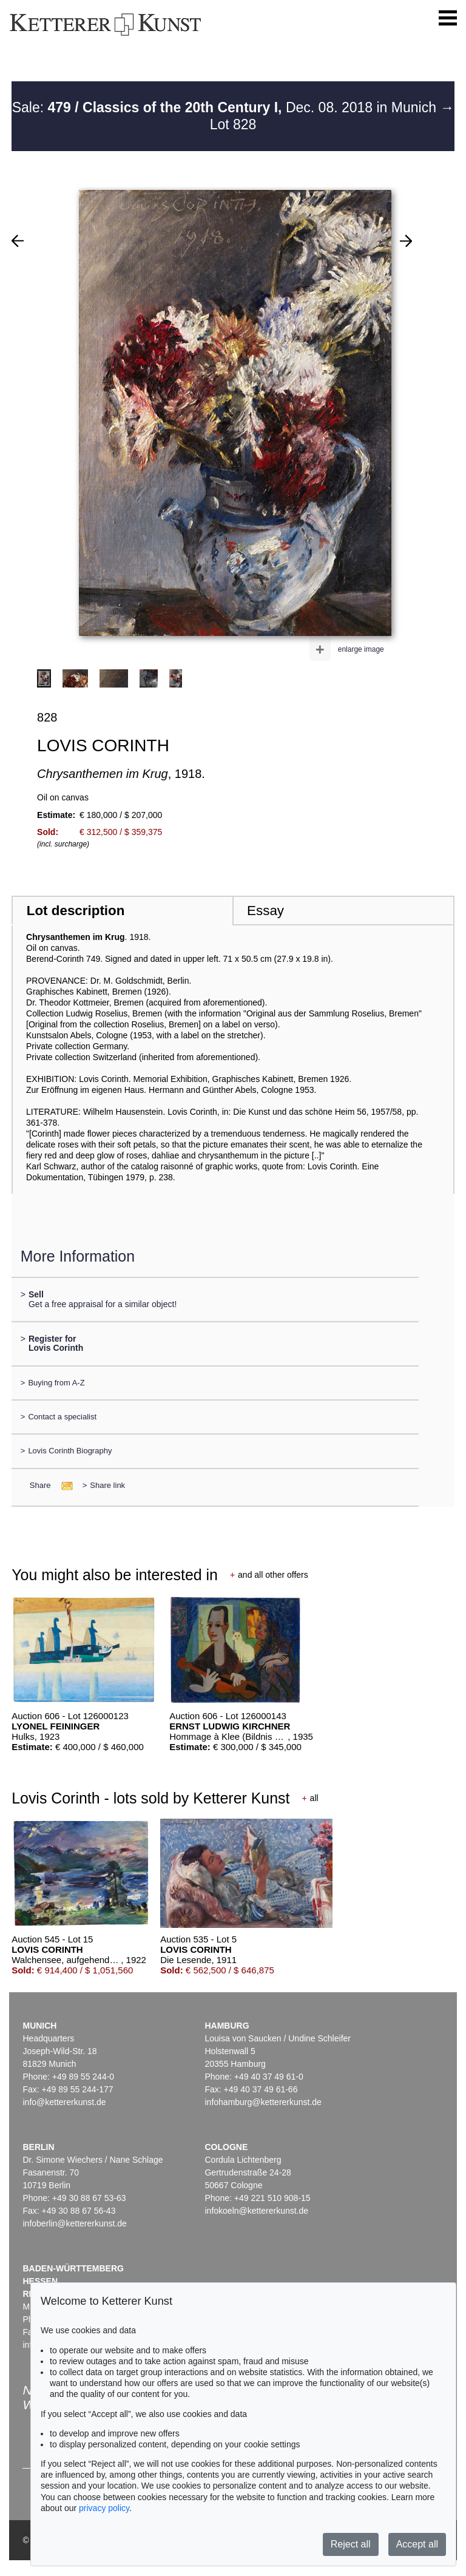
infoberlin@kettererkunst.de (74, 2223)
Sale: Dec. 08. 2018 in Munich (226, 107)
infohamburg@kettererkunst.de (262, 2102)
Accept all (417, 2544)
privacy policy (104, 2508)
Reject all (351, 2544)
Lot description (76, 910)
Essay (265, 910)
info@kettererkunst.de (64, 2102)
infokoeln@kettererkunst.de (256, 2211)
